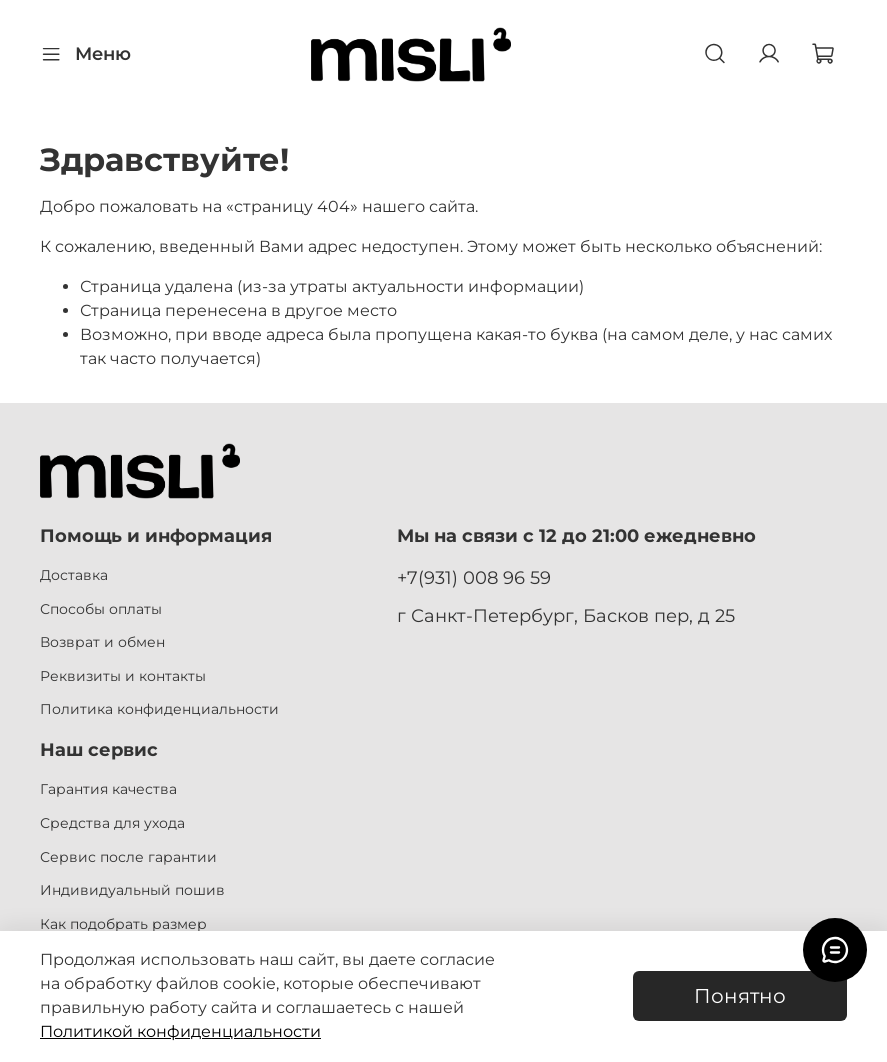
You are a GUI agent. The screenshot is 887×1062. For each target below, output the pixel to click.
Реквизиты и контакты (123, 676)
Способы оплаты (101, 609)
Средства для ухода (112, 823)
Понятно (740, 996)
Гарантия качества (108, 789)
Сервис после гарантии (128, 857)
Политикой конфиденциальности (180, 1031)
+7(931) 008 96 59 (474, 577)
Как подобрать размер (123, 924)
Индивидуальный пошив (132, 890)
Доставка (74, 575)
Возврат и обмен (102, 642)
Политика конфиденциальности (159, 709)
